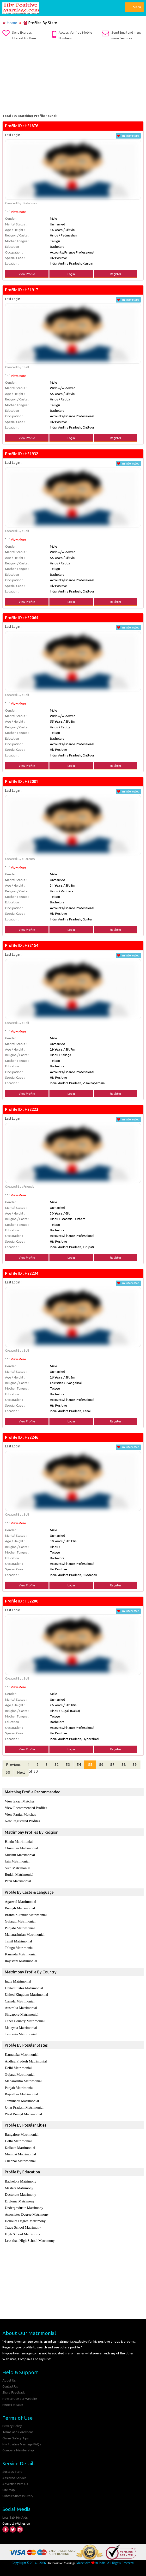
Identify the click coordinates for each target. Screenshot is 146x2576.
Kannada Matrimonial (20, 1959)
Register (115, 274)
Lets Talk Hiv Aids (15, 2516)
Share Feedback (14, 2393)
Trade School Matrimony (23, 2228)
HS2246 (31, 1442)
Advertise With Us (15, 2483)
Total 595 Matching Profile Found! (29, 116)
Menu (135, 8)
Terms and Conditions (18, 2432)
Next (33, 1779)
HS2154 (31, 948)
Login (71, 274)
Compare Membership (18, 2449)
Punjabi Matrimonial (20, 1933)
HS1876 (31, 126)
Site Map (8, 2489)
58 (128, 1770)
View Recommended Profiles (26, 1814)
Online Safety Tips (15, 2438)
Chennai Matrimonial (20, 2163)
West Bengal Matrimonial (23, 2116)
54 (81, 1770)
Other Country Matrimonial (25, 2024)
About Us (9, 2381)
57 (116, 1770)
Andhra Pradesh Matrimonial (26, 2064)
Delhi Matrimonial (18, 2071)
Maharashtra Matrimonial (23, 2084)
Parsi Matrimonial (18, 1886)
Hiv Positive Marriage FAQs (22, 2444)
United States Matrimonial (24, 1992)
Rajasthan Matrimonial (21, 2097)
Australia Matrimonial (21, 2012)
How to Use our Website (20, 2399)
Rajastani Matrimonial (21, 1965)
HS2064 (31, 619)
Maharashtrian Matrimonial (24, 1939)
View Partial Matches (20, 1821)
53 (70, 1770)
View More (19, 212)
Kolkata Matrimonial (20, 2150)
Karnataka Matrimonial (21, 2058)
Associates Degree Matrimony (27, 2215)
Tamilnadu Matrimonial (22, 2103)
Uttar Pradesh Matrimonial (24, 2110)
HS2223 (31, 1113)
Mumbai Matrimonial (20, 2156)
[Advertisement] (73, 77)
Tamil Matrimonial (18, 1946)
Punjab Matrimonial (19, 2090)
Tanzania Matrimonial (21, 2037)
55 (93, 1770)
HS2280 (31, 1606)
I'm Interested (128, 135)
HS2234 (31, 1277)
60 (20, 1779)
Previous (13, 1770)
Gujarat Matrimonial (20, 2077)
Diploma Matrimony (20, 2202)
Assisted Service (14, 2477)
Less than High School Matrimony (30, 2241)
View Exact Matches (20, 1808)
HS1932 (31, 455)
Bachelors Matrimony (20, 2183)
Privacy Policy (12, 2426)
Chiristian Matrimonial (21, 1854)
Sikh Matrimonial (17, 1873)
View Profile (27, 274)
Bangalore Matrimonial (21, 2137)
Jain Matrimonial (17, 1867)
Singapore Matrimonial (21, 2018)
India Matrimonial (18, 1986)
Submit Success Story (18, 2494)
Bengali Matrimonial (20, 1913)
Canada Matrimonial (20, 2005)
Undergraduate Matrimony (24, 2209)
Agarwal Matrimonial (20, 1907)
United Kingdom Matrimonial (26, 1999)
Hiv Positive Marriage (61, 2561)
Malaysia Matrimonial (21, 2031)
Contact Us (10, 2387)
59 (8, 1779)
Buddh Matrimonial (19, 1880)
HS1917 (31, 290)
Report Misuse (13, 2405)
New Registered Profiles (22, 1827)
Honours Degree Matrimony (25, 2222)
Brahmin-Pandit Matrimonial (26, 1920)
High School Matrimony (22, 2235)
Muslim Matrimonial (20, 1860)
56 (105, 1770)
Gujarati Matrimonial (20, 1926)
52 (58, 1770)
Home (9, 23)
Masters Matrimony (19, 2189)
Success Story (12, 2471)
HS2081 (31, 784)
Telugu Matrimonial (19, 1952)
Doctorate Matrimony (20, 2196)
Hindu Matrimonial (19, 1848)
